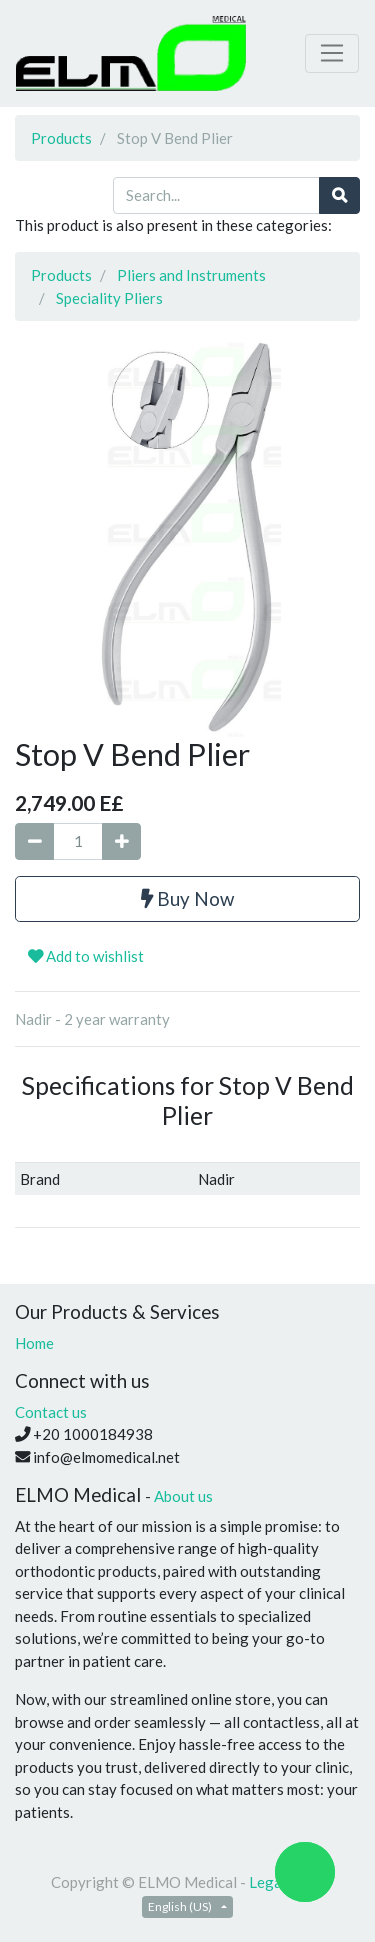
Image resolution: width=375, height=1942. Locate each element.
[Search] (339, 195)
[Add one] (121, 841)
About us (183, 1496)
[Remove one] (34, 841)
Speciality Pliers (109, 298)
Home (34, 1343)
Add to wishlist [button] (86, 956)
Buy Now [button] (187, 898)
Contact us (51, 1412)
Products (61, 138)
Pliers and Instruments (191, 275)
